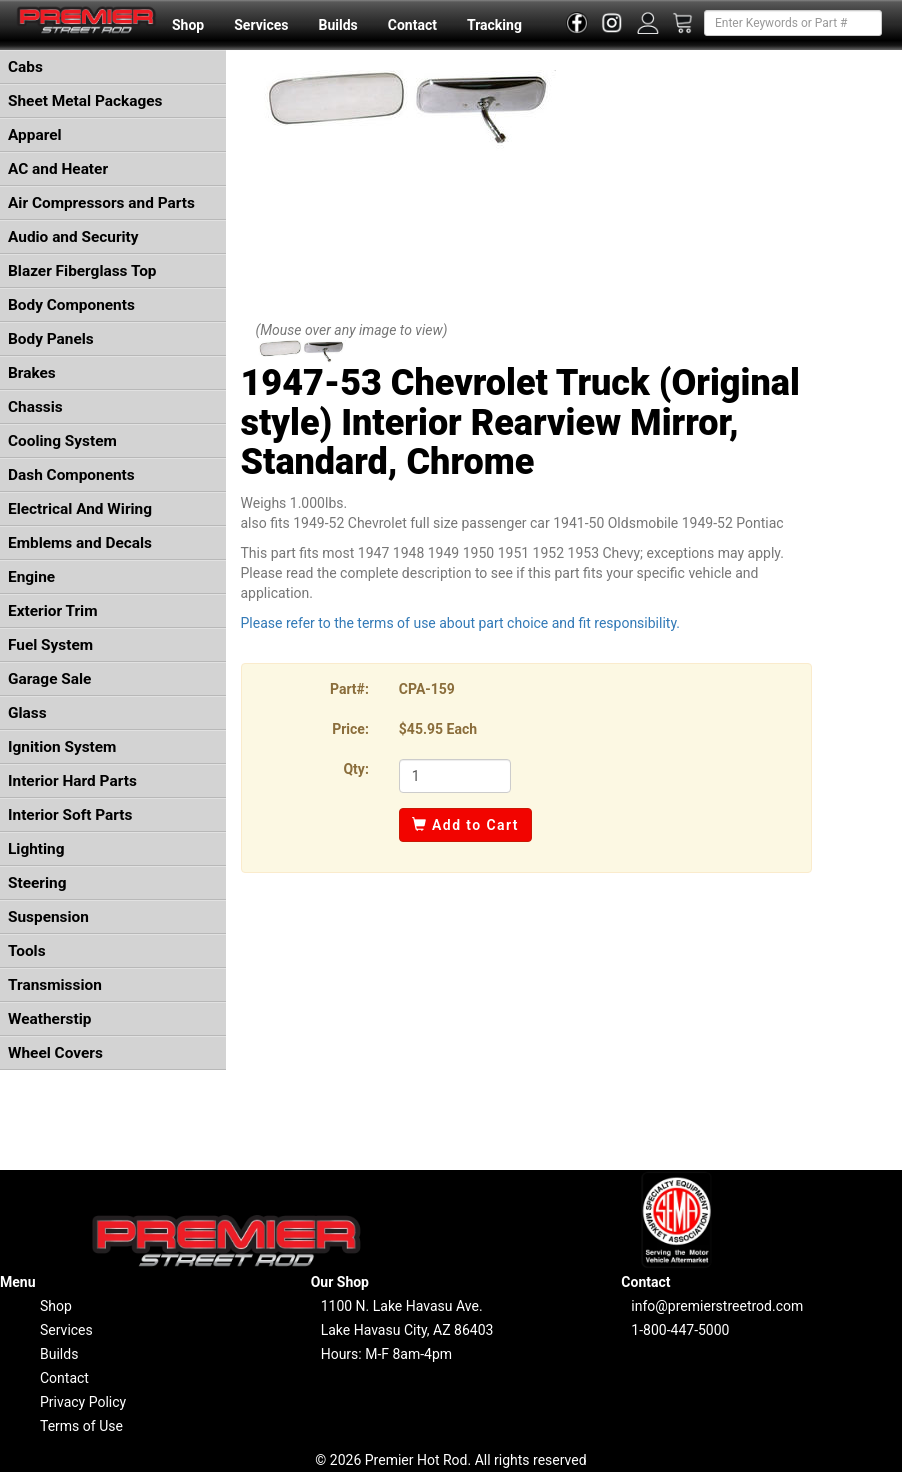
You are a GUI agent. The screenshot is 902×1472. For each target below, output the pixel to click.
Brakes (32, 373)
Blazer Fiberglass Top (82, 271)
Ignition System (62, 747)
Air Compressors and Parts (101, 203)
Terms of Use (81, 1426)
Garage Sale (49, 679)
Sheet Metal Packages (85, 101)
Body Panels (51, 339)
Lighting (36, 849)
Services (261, 25)
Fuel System (50, 645)
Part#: (349, 689)
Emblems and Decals (80, 543)
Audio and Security (73, 237)
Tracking (494, 25)
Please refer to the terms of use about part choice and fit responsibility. (461, 623)
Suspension (48, 917)
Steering (37, 883)
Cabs (25, 67)
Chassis (35, 407)
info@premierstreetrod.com (717, 1306)
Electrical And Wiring (80, 509)
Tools (27, 951)
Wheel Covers (55, 1053)
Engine (31, 577)
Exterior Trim (53, 611)
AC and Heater (58, 169)
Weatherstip (49, 1019)
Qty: (355, 769)
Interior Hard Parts (72, 781)
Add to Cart (465, 825)
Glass (27, 713)
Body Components (71, 305)
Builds (338, 25)
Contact (412, 25)
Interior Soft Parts (70, 815)
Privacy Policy (83, 1402)
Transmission (55, 985)
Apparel (35, 135)
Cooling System (62, 441)
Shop (188, 25)
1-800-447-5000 (680, 1330)
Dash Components (71, 475)
